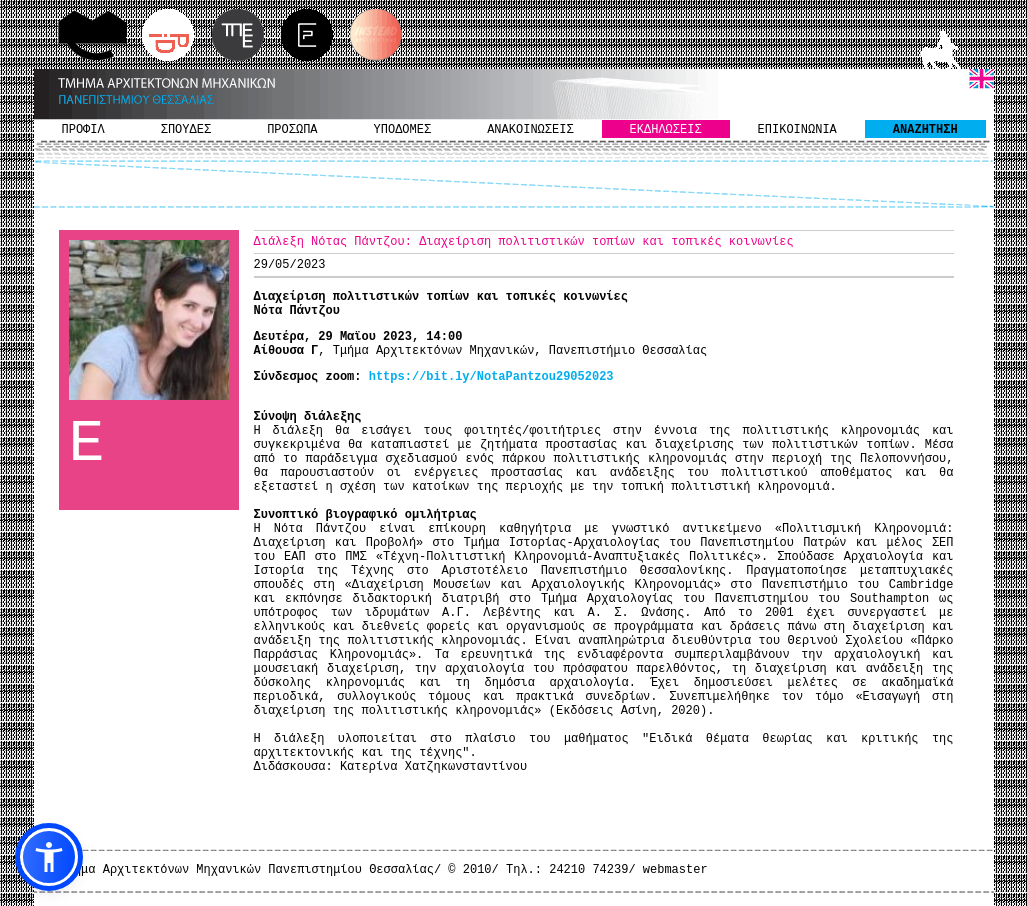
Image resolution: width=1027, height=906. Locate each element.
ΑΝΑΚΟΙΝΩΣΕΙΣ (530, 130)
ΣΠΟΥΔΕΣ (186, 130)
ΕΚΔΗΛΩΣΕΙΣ (666, 130)
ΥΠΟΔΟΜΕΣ (403, 130)
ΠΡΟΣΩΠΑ (292, 130)
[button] (49, 857)
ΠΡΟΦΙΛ (83, 130)
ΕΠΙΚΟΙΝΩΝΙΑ (797, 130)
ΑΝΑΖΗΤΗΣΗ (925, 130)
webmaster (675, 870)
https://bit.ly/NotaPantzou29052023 (491, 377)
